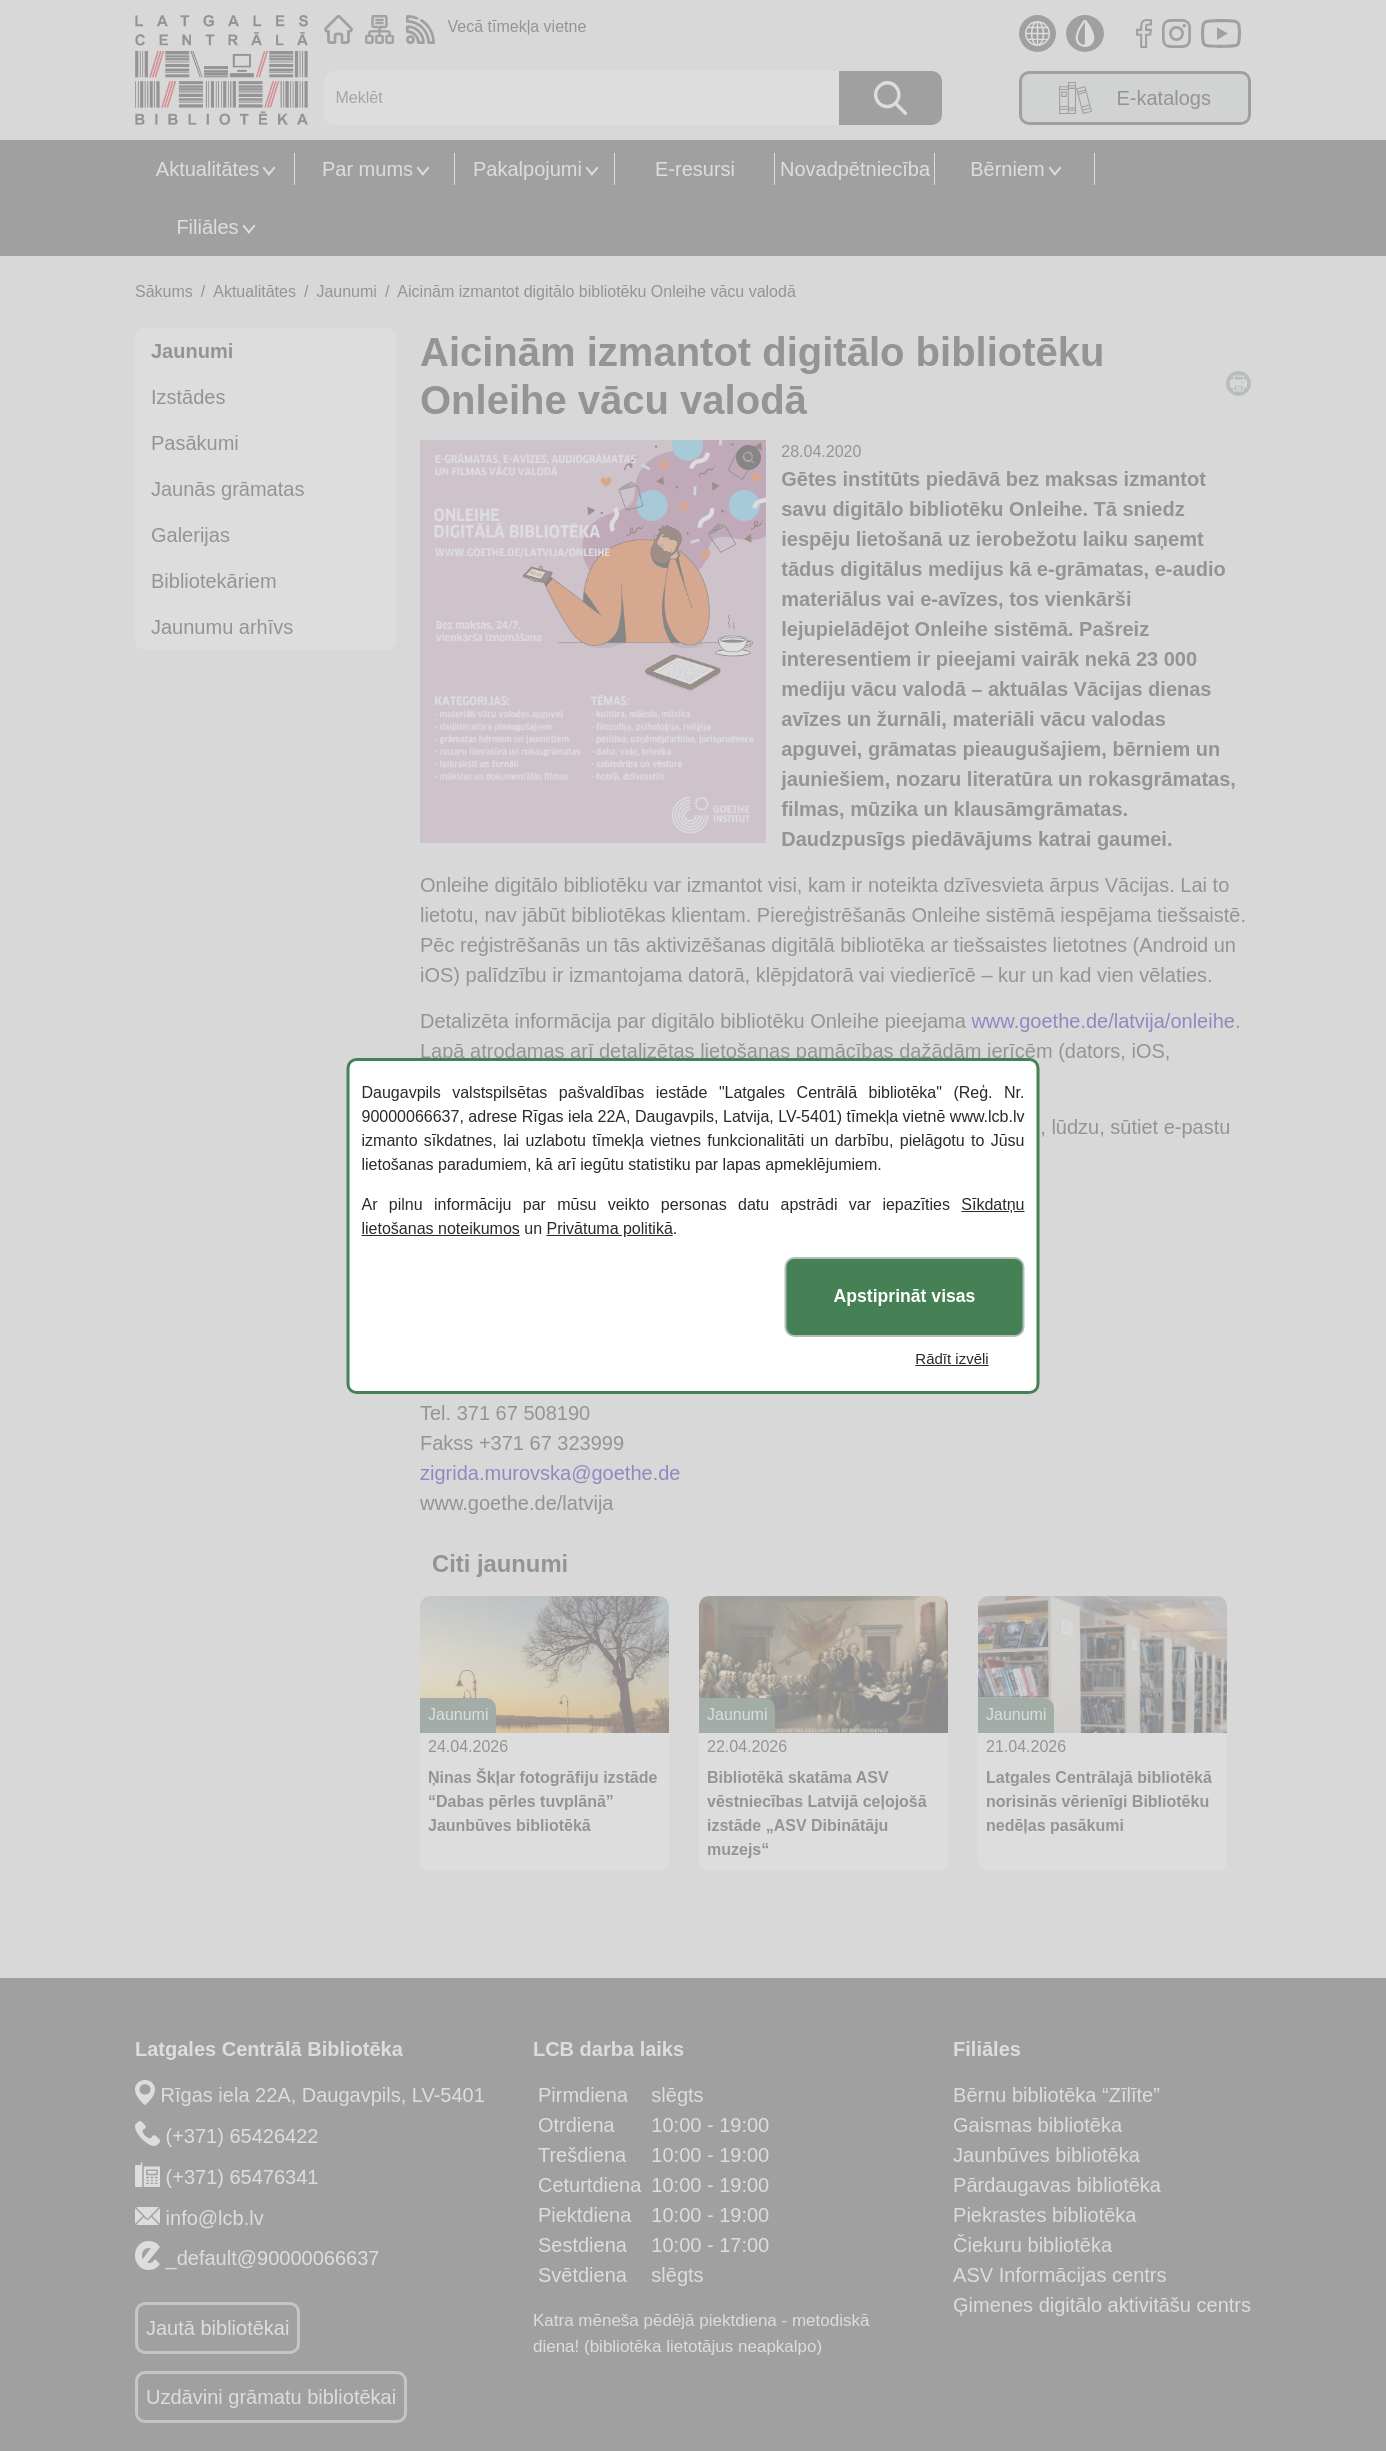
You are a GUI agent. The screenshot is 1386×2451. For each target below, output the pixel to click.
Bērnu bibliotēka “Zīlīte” (1056, 2095)
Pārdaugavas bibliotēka (1057, 2185)
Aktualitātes (207, 169)
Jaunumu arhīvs (222, 627)
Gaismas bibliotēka (1037, 2125)
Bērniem (1007, 169)
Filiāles (207, 227)
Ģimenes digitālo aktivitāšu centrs (1102, 2305)
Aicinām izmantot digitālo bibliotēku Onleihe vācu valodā (596, 291)
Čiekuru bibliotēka (1032, 2245)
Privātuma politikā (610, 1228)
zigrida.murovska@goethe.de (550, 1473)
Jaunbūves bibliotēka (1046, 2155)
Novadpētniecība (855, 169)
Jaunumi (346, 291)
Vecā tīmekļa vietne (517, 26)
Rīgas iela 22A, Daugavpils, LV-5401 (323, 2095)
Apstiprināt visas (905, 1296)
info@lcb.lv (215, 2218)
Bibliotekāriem (214, 581)
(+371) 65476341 (242, 2177)
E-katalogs (1135, 98)
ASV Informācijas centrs (1059, 2275)
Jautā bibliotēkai (217, 2328)
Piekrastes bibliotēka (1044, 2215)
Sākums (164, 291)
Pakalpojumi (527, 169)
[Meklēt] (571, 98)
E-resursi (695, 169)
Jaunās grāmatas (227, 489)
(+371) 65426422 (242, 2136)
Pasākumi (195, 443)
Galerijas (190, 535)
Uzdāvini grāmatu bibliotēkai (271, 2397)
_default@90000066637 (273, 2258)
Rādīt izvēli (951, 1358)
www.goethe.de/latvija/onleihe (1103, 1021)
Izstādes (188, 397)
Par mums (367, 169)
